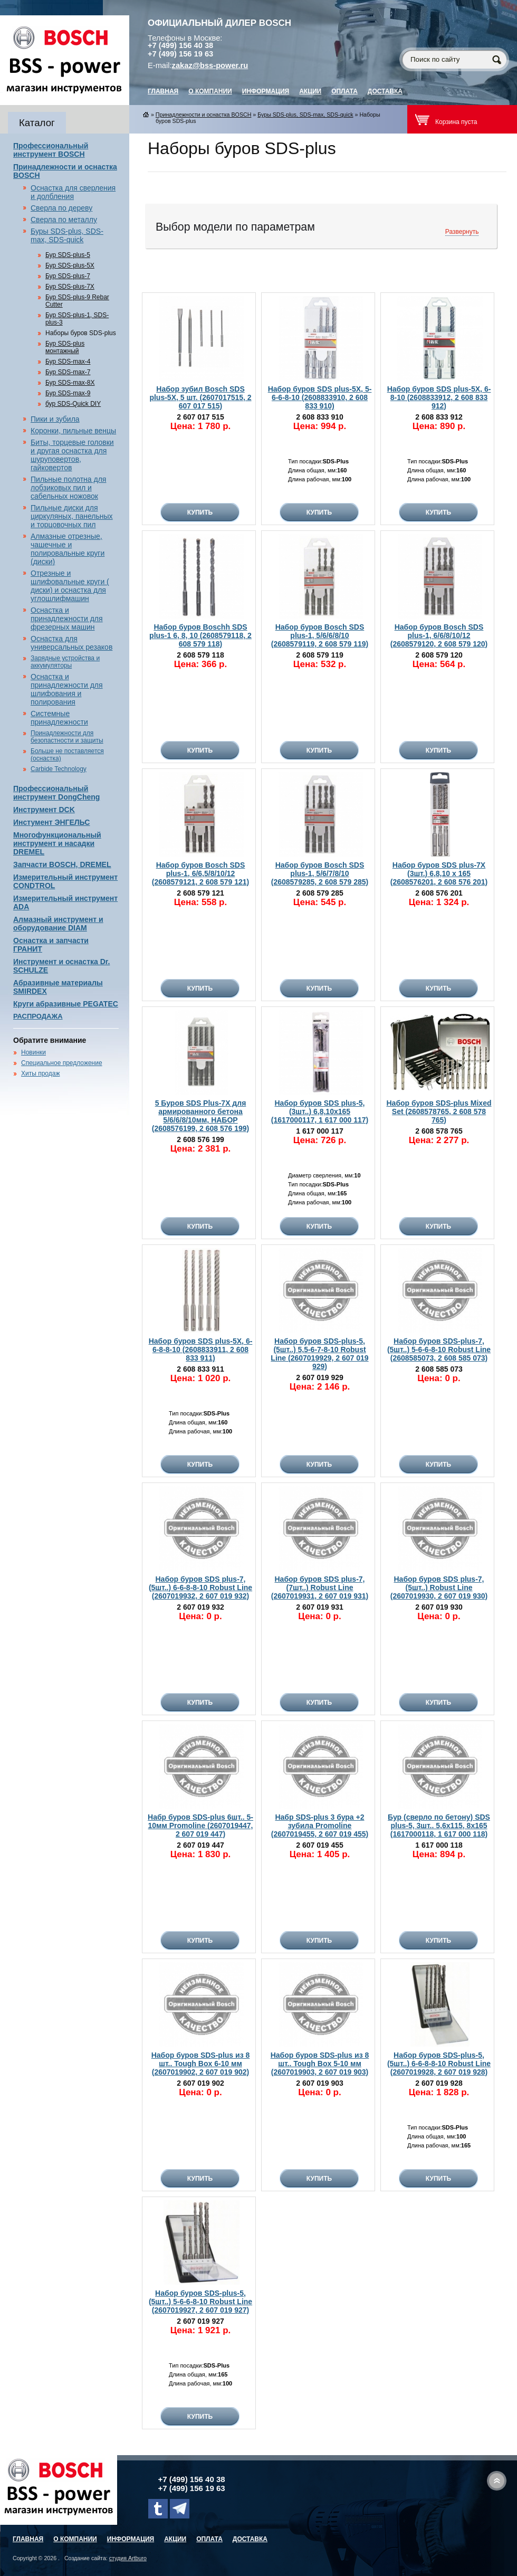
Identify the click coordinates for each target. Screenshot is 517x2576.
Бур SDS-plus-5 (67, 255)
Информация (265, 91)
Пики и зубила (55, 419)
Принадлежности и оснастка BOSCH (204, 114)
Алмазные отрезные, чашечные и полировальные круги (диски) (67, 549)
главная (163, 91)
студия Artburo (128, 2558)
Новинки (33, 1052)
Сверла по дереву (61, 208)
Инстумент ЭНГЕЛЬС (51, 822)
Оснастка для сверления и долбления (73, 192)
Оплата (344, 91)
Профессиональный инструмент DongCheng (56, 792)
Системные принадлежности (59, 717)
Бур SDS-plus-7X (69, 286)
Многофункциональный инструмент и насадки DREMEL (57, 843)
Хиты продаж (40, 1073)
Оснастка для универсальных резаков (71, 642)
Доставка (385, 91)
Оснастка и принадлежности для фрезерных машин (67, 618)
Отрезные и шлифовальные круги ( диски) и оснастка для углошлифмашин (70, 586)
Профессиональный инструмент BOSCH (50, 149)
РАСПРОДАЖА (38, 1016)
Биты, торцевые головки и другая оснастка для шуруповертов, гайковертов (72, 455)
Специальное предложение (61, 1063)
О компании (210, 91)
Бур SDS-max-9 (68, 393)
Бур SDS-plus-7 (67, 276)
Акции (310, 91)
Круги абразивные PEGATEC (65, 1004)
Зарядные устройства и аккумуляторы (65, 661)
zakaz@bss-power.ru (210, 65)
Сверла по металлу (64, 219)
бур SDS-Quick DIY (73, 403)
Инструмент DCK (44, 809)
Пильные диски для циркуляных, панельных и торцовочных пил (72, 516)
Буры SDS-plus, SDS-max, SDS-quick (67, 235)
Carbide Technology (59, 769)
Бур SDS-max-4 (68, 361)
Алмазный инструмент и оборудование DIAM (58, 923)
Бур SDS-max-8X (70, 382)
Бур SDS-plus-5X (69, 265)
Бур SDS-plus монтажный (64, 347)
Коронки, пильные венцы (73, 430)
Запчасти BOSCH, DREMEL (62, 864)
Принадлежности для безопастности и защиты (67, 736)
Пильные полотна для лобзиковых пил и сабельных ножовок (68, 487)
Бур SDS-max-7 (68, 372)
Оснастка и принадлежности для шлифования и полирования (67, 689)
